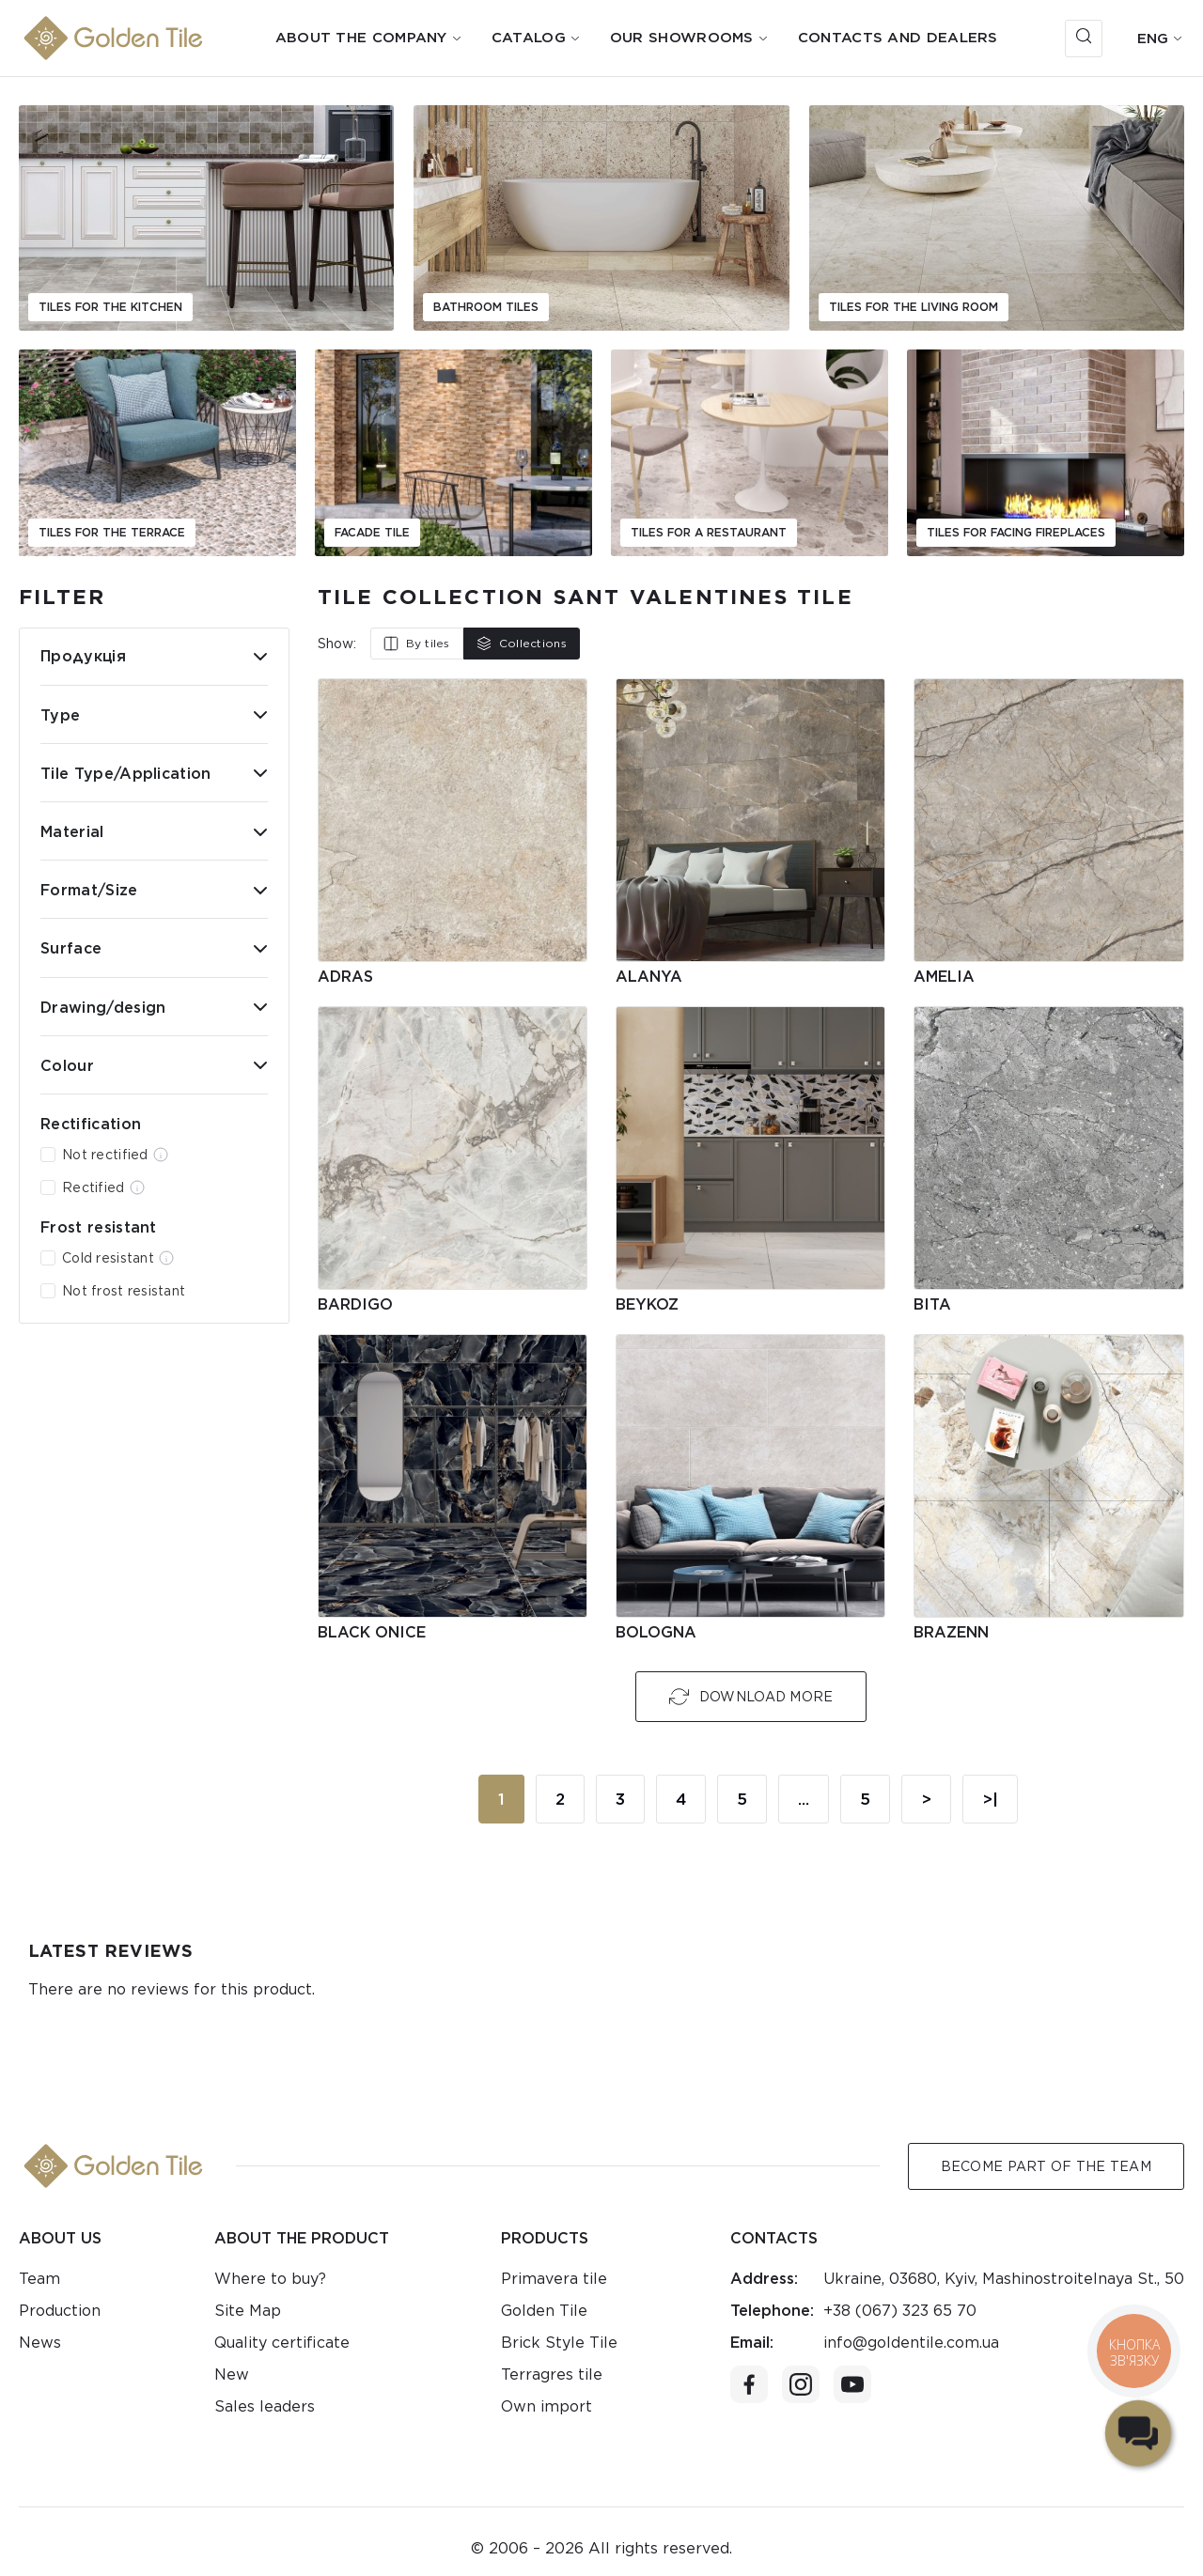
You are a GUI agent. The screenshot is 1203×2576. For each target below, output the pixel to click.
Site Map (247, 2311)
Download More (751, 1696)
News (40, 2342)
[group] (206, 218)
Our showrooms (682, 37)
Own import (546, 2406)
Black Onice (372, 1632)
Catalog (529, 37)
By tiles (416, 643)
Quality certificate (282, 2342)
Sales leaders (264, 2406)
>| (990, 1799)
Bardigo (355, 1304)
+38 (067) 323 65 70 (899, 2311)
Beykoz (647, 1304)
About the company (361, 37)
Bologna (656, 1632)
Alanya (649, 976)
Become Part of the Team (1046, 2166)
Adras (345, 976)
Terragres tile (551, 2374)
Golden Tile (544, 2311)
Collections (522, 643)
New (231, 2374)
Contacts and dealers (898, 37)
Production (60, 2311)
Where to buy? (270, 2279)
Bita (932, 1304)
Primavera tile (554, 2279)
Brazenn (951, 1632)
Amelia (944, 976)
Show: (337, 643)
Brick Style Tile (559, 2342)
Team (39, 2279)
